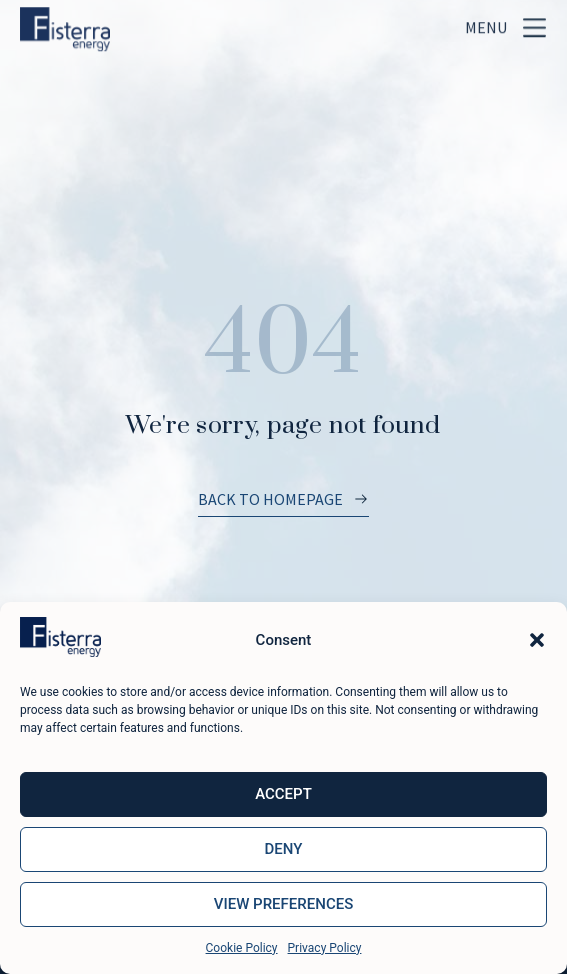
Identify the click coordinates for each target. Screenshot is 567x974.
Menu (486, 22)
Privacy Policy (325, 948)
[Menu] (534, 22)
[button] (537, 640)
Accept (283, 794)
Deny (284, 849)
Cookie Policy (242, 948)
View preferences (283, 904)
